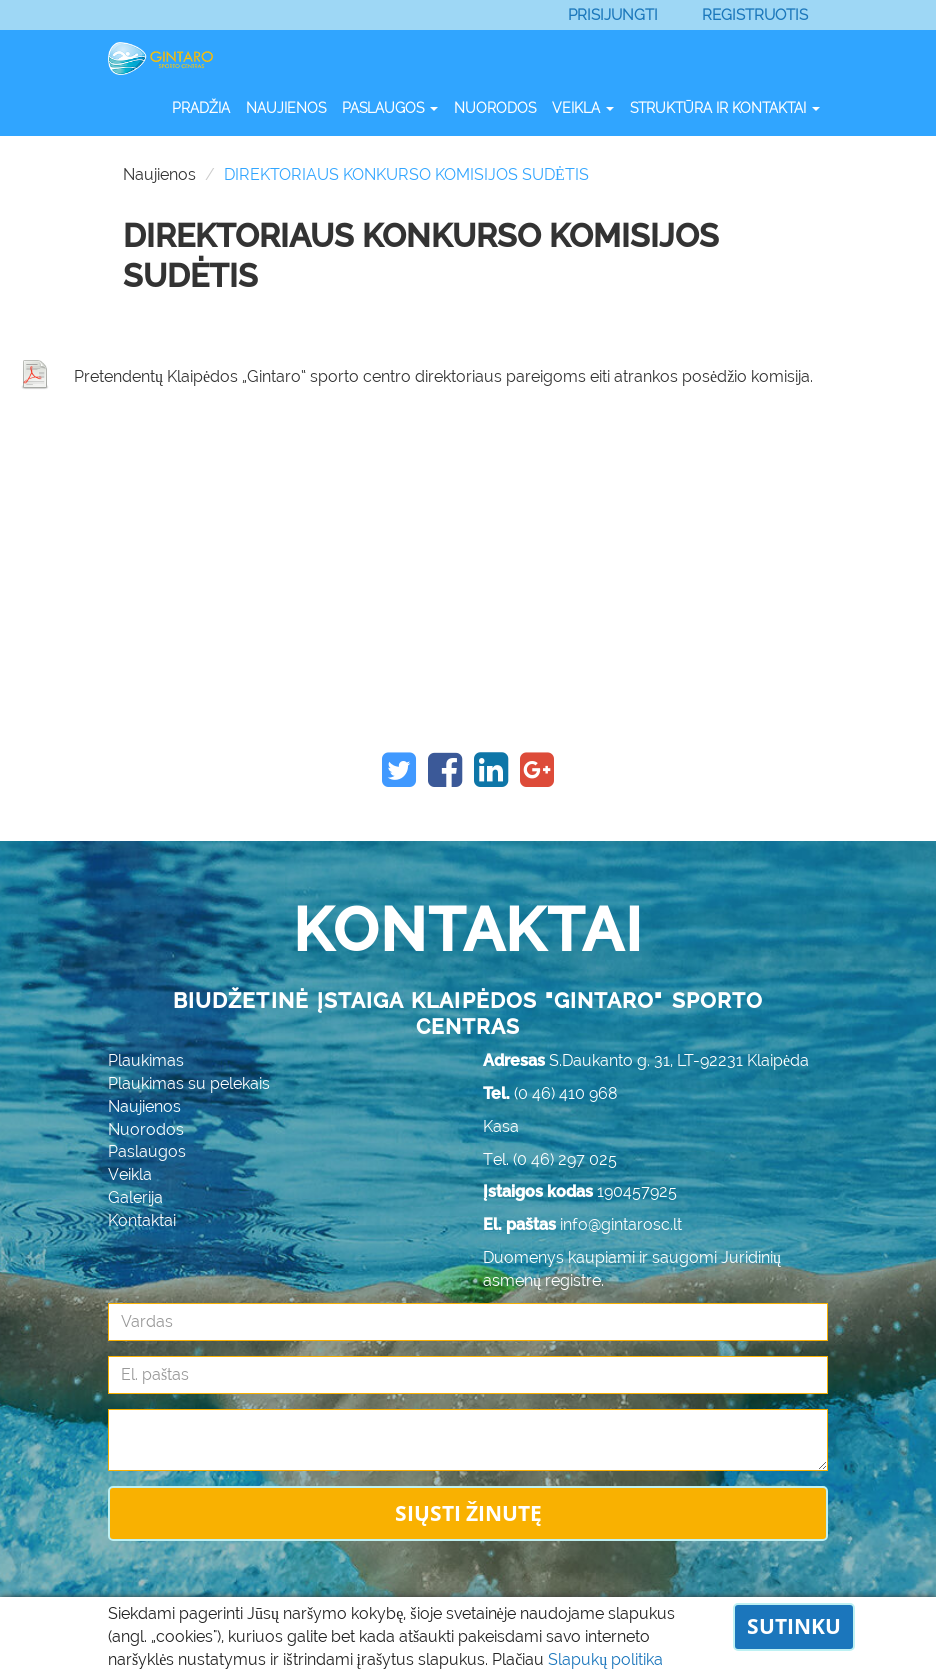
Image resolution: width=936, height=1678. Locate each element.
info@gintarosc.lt (621, 1224)
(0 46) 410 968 (566, 1093)
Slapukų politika (605, 1659)
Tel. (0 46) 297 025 (550, 1159)
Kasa (501, 1126)
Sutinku (794, 1626)
